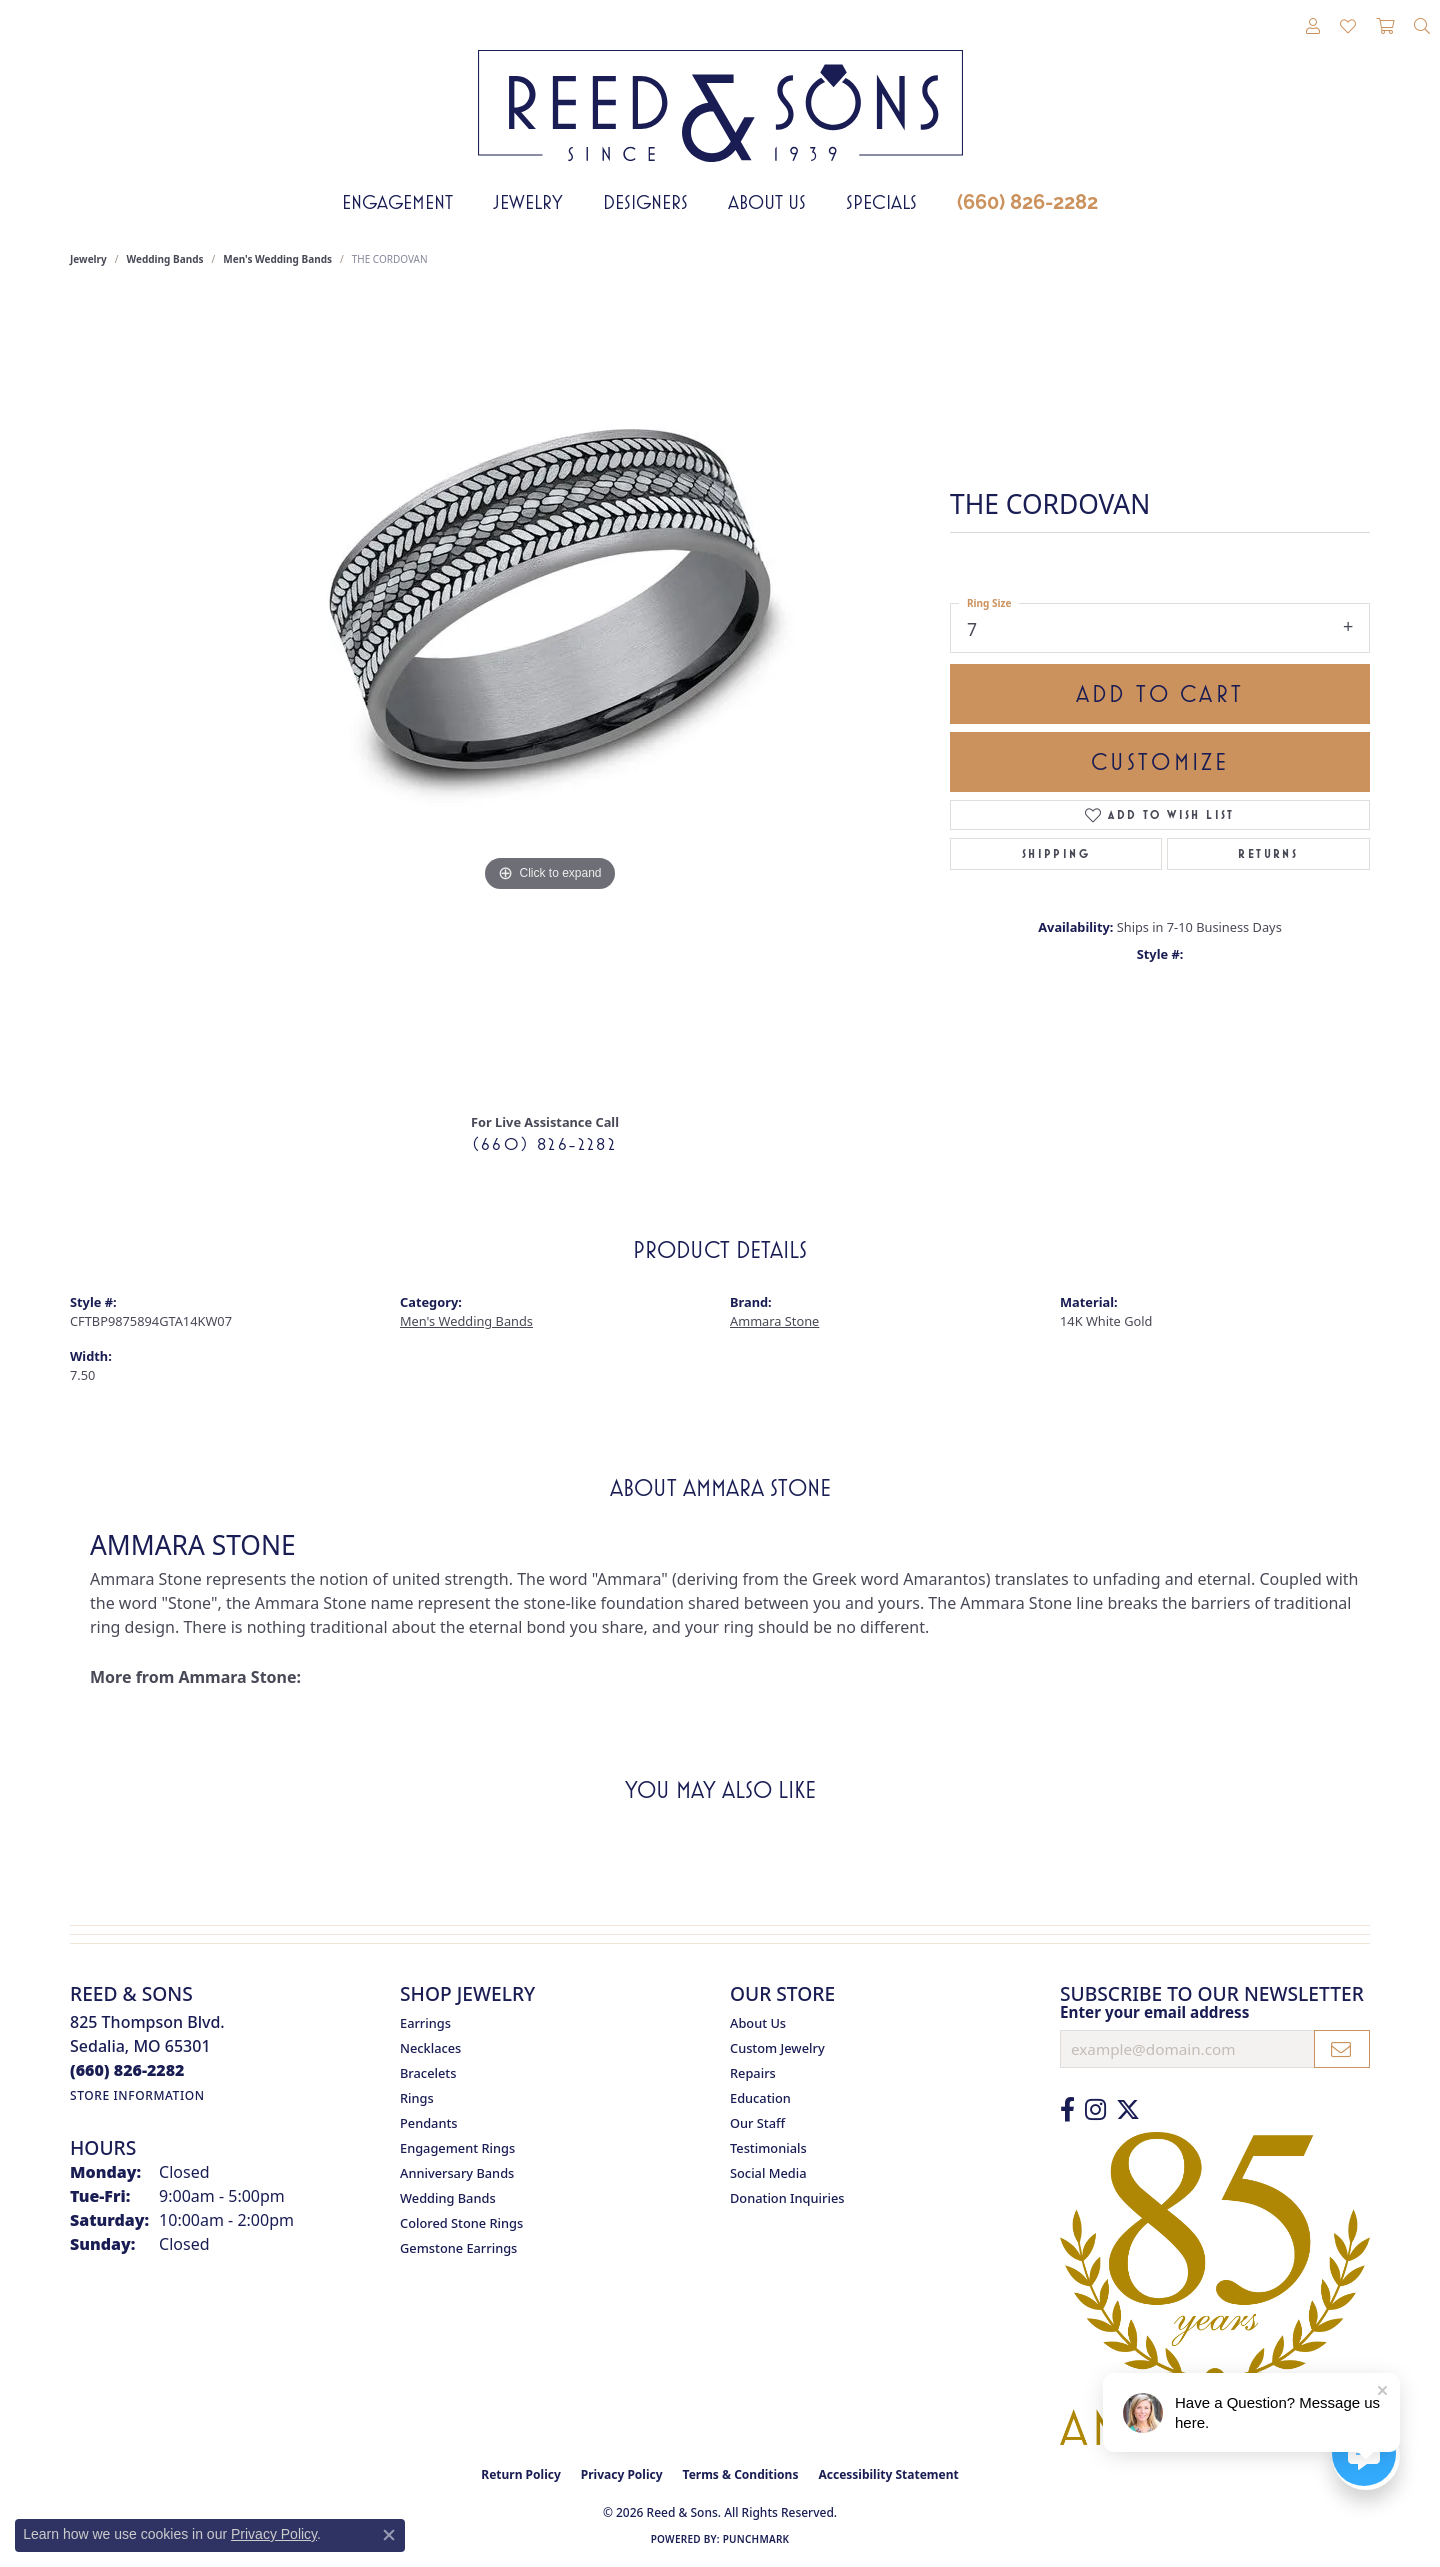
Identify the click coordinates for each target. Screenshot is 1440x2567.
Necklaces (430, 2048)
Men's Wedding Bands (277, 259)
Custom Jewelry (777, 2048)
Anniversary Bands (457, 2173)
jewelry (88, 259)
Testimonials (768, 2148)
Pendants (429, 2123)
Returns (1268, 854)
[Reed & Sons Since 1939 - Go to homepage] (720, 91)
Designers (645, 202)
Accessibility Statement (888, 2474)
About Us (767, 202)
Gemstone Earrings (458, 2248)
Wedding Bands (165, 259)
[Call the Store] (127, 2070)
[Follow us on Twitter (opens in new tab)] (1128, 2110)
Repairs (753, 2073)
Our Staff (757, 2123)
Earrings (425, 2023)
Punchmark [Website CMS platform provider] (756, 2539)
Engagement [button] (397, 202)
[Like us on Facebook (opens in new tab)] (1067, 2110)
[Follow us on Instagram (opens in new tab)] (1095, 2110)
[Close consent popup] (389, 2535)
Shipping (1056, 854)
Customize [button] (1160, 762)
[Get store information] (137, 2095)
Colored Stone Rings (461, 2223)
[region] (550, 697)
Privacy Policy (622, 2474)
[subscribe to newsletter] (1342, 2049)
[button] (1313, 27)
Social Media (768, 2173)
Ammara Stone (774, 1321)
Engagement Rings (457, 2148)
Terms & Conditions (741, 2474)
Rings (417, 2098)
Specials (881, 202)
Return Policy (521, 2474)
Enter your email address (1154, 2012)
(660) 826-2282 (1027, 202)
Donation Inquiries (787, 2198)
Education (760, 2098)
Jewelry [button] (528, 202)
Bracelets (428, 2073)
